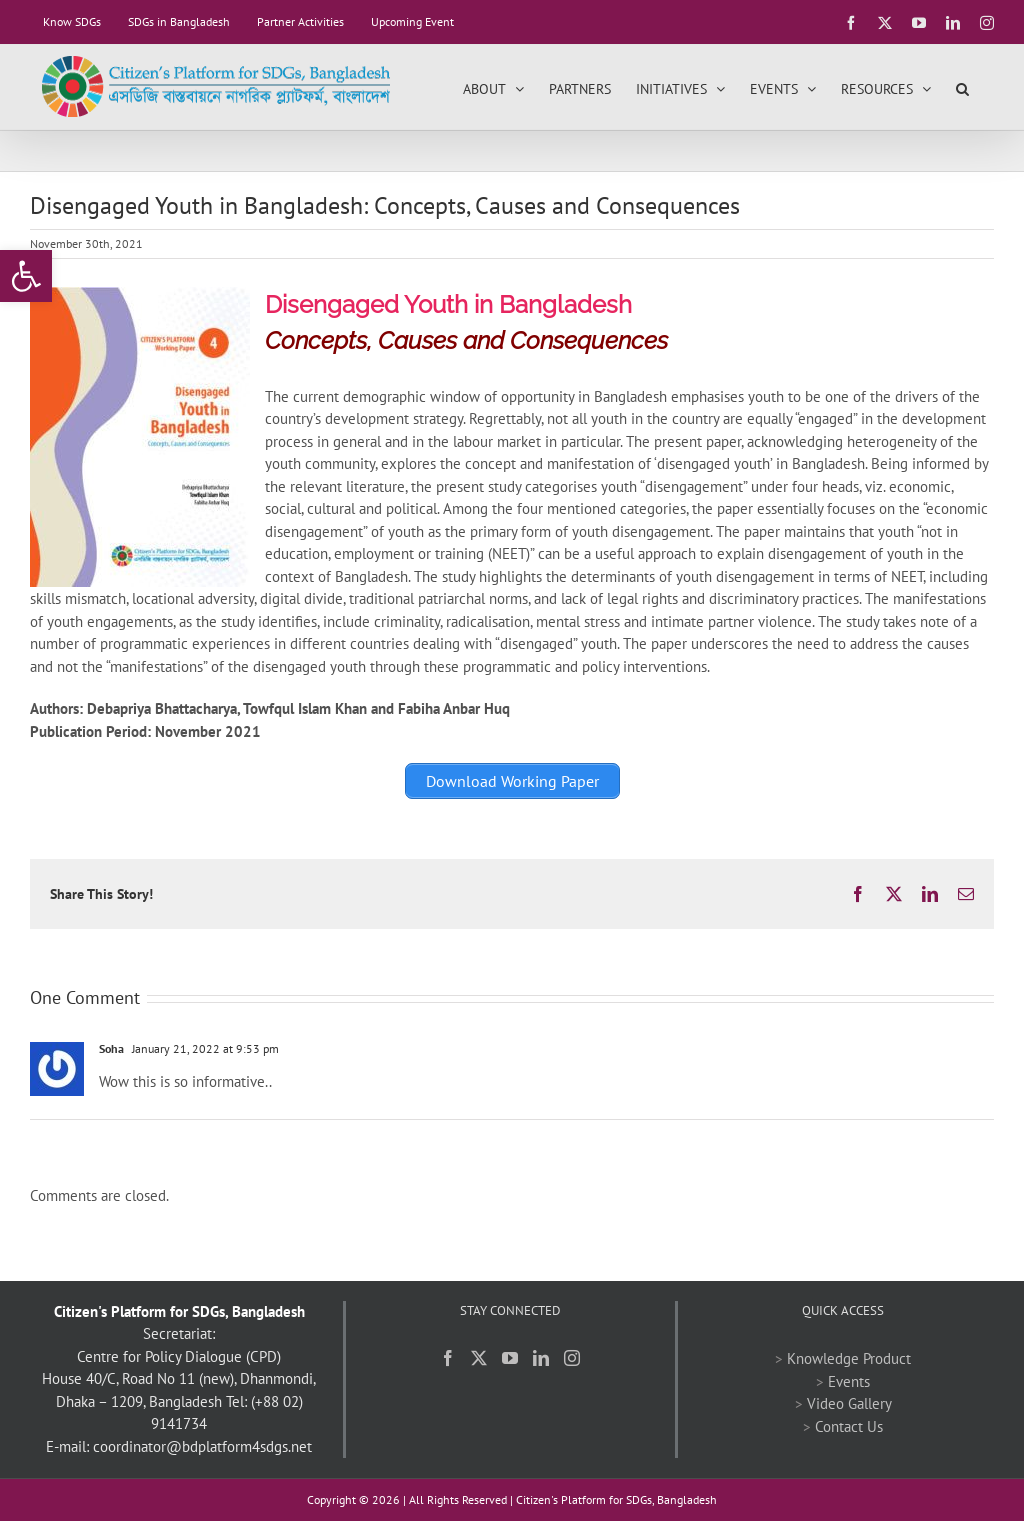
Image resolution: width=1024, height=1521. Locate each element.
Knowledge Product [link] (849, 1358)
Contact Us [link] (849, 1426)
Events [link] (849, 1381)
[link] (26, 276)
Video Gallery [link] (849, 1403)
